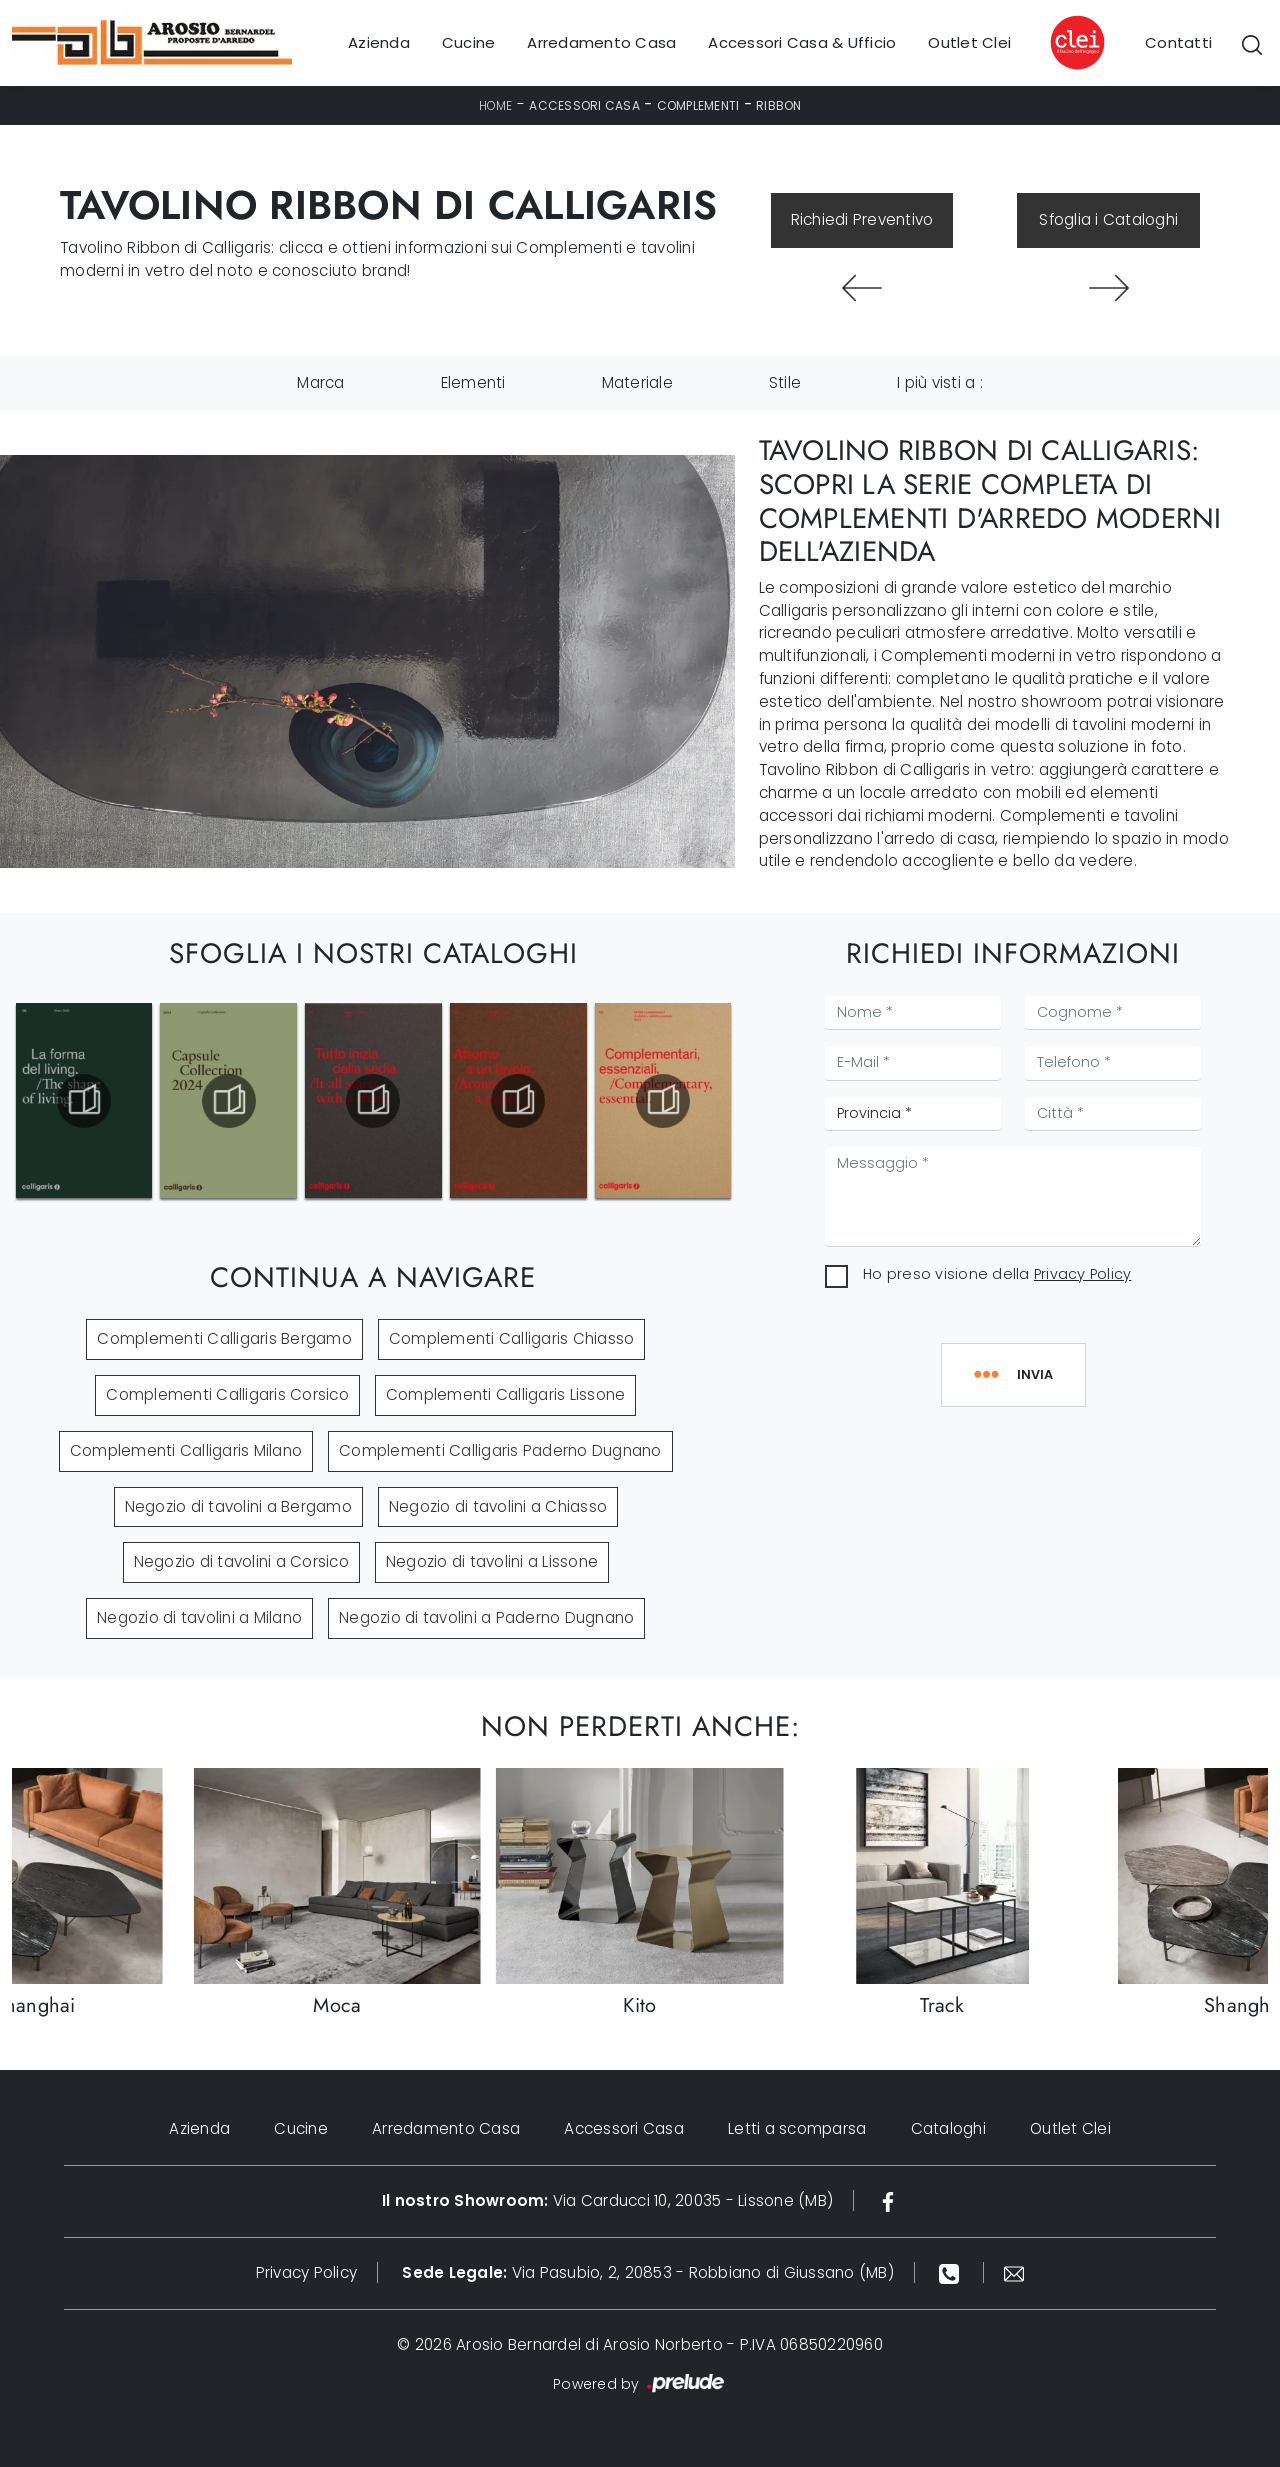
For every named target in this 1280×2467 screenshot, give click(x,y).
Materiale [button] (637, 382)
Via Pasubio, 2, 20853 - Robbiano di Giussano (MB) (648, 2272)
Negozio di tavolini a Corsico (241, 1561)
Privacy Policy (1083, 1274)
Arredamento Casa (601, 42)
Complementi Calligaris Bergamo (224, 1338)
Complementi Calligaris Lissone (506, 1394)
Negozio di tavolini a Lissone (492, 1561)
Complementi (698, 105)
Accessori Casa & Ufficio (802, 42)
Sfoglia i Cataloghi (1108, 219)
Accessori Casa (584, 105)
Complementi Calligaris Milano (186, 1450)
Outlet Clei (969, 42)
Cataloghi (948, 2128)
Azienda (379, 42)
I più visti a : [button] (940, 382)
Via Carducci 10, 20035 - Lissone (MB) (607, 2200)
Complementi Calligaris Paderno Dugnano (500, 1450)
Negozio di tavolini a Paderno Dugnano (486, 1617)
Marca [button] (320, 382)
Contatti (1178, 42)
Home (496, 105)
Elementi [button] (473, 382)
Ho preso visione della (997, 1274)
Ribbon (779, 105)
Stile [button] (785, 382)
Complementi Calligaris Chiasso (512, 1338)
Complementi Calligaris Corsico (227, 1394)
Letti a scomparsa (797, 2128)
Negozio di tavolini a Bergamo (238, 1506)
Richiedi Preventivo (862, 219)
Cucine (469, 42)
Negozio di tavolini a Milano (199, 1617)
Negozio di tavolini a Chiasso (498, 1506)
